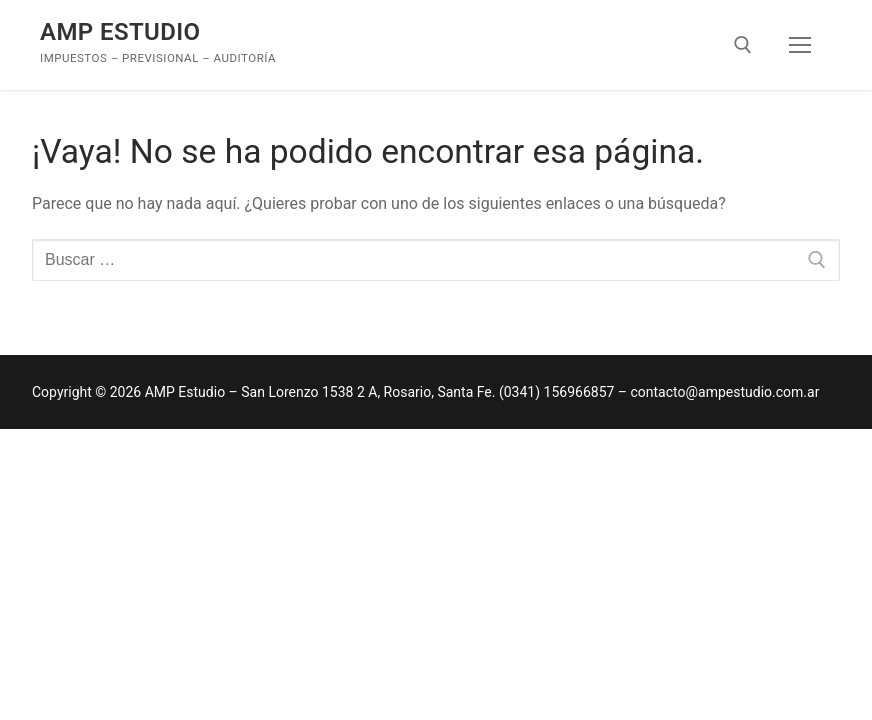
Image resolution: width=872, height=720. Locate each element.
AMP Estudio (120, 32)
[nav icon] (800, 45)
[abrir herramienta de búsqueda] (743, 45)
